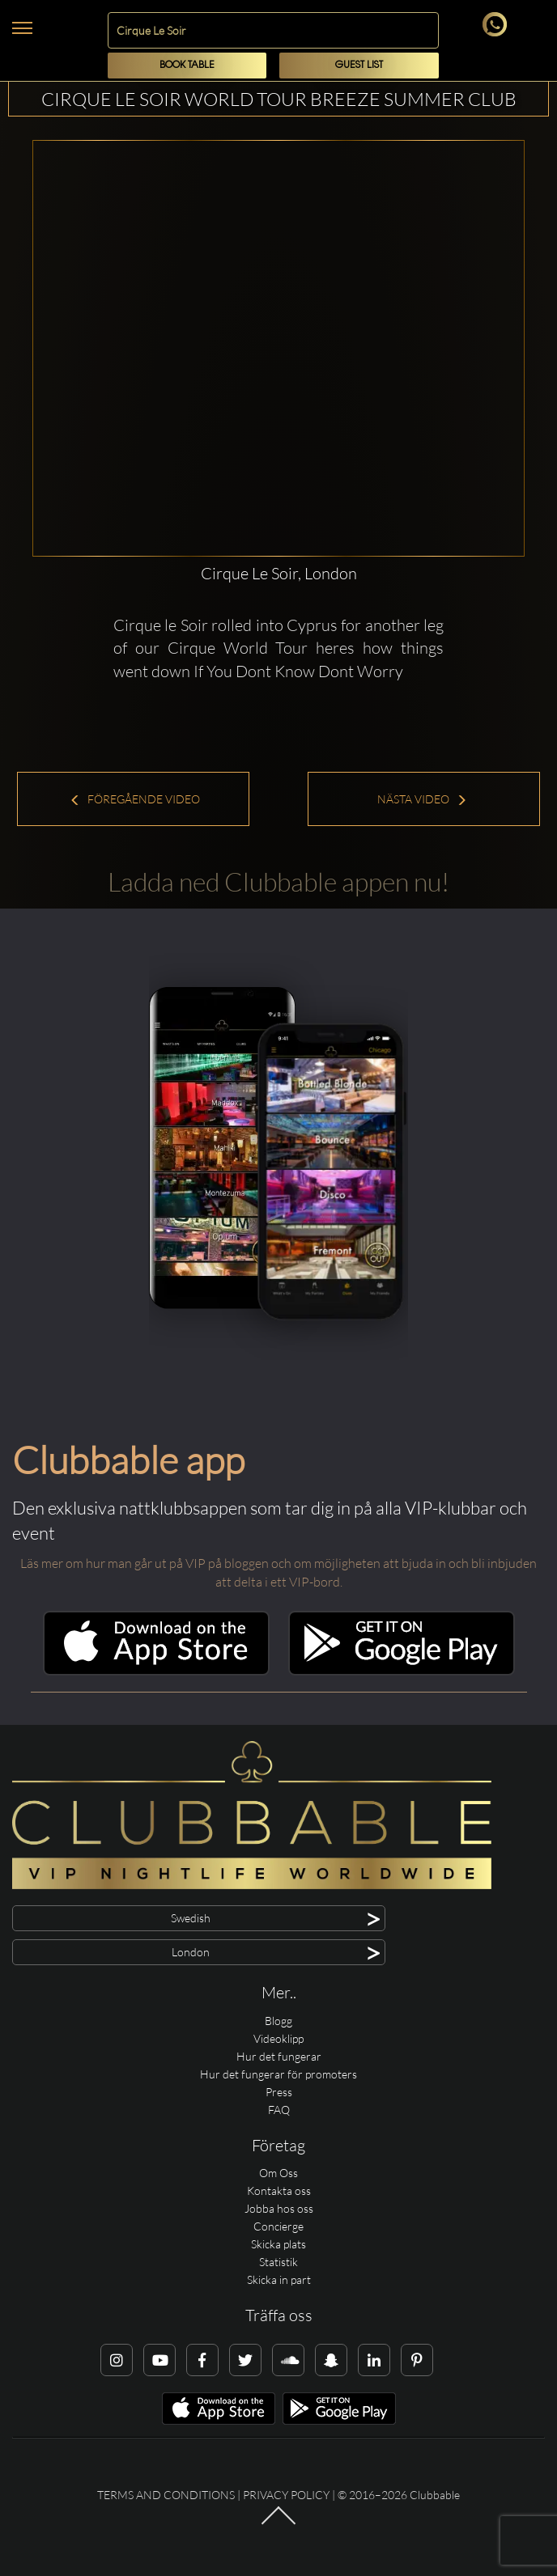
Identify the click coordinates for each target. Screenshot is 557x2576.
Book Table (187, 65)
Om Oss (278, 2173)
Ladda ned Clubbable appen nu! (278, 881)
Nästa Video (422, 799)
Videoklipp (278, 2038)
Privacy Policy (286, 2495)
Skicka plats (278, 2244)
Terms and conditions (166, 2495)
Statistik (278, 2262)
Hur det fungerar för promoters (278, 2074)
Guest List (359, 65)
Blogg (278, 2020)
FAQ (279, 2109)
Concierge (278, 2226)
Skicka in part (279, 2279)
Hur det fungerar (278, 2056)
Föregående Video (135, 799)
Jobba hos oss (278, 2208)
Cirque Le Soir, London (279, 573)
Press (279, 2092)
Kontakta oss (279, 2190)
